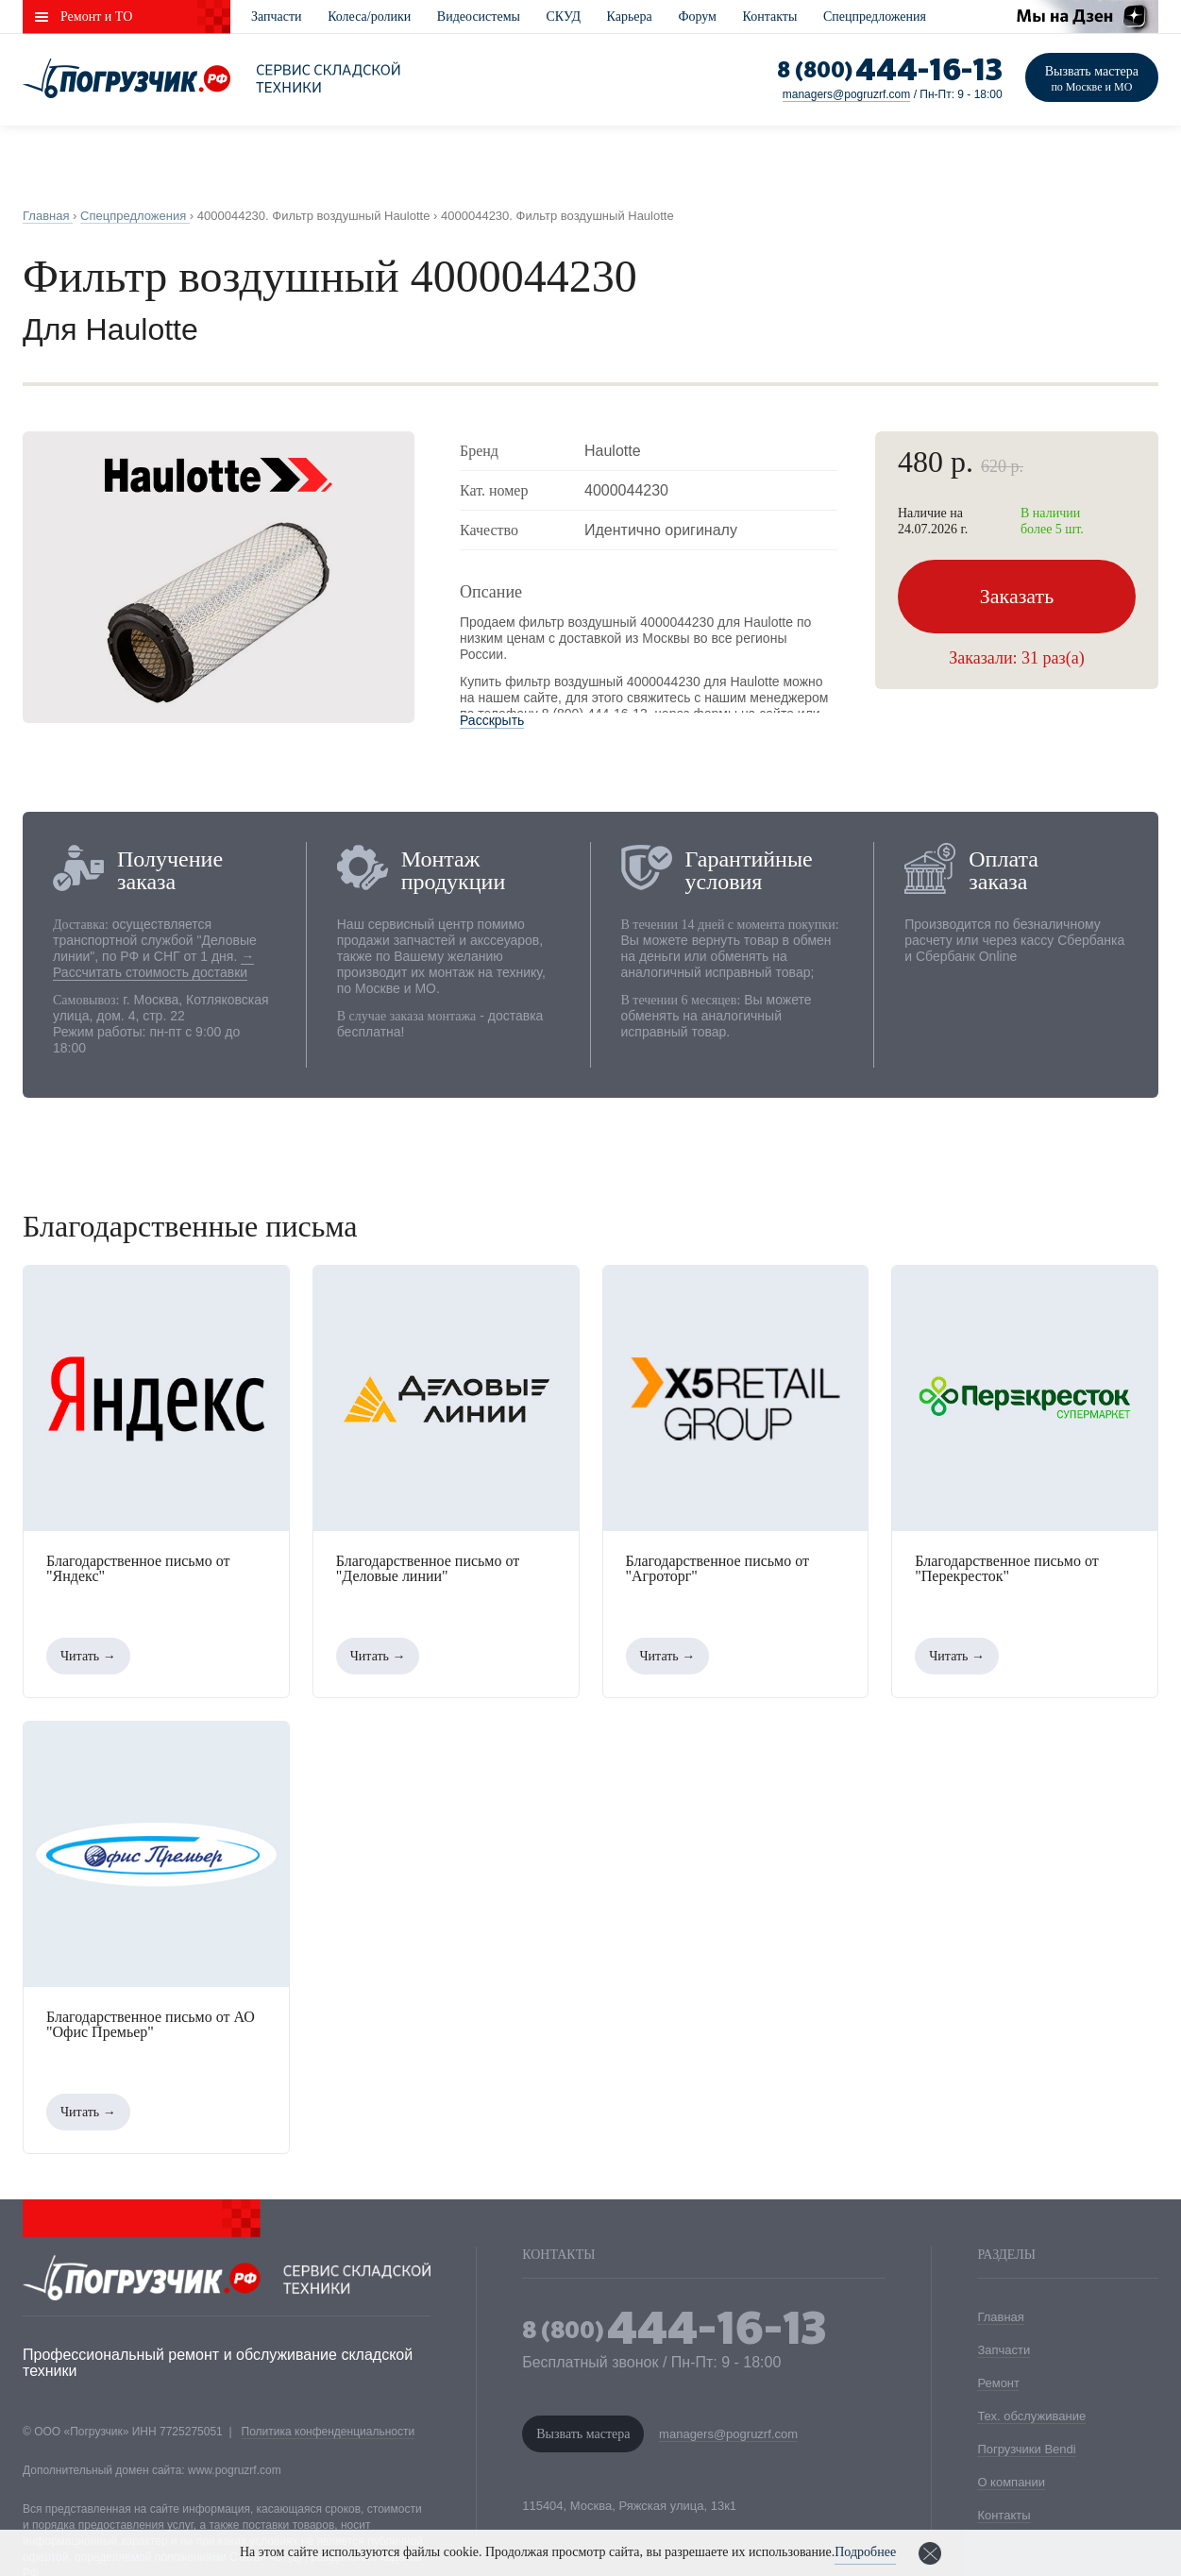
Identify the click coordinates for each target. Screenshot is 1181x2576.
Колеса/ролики (369, 16)
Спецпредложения (874, 16)
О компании (1011, 2482)
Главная (1000, 2317)
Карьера (629, 16)
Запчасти (276, 16)
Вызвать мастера (1092, 78)
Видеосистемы (478, 16)
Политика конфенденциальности (328, 2431)
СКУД (564, 16)
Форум (697, 16)
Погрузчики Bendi (1026, 2449)
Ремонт (998, 2383)
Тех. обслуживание (1031, 2416)
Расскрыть (492, 720)
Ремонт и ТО (96, 16)
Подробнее (865, 2552)
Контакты (770, 16)
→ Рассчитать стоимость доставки (153, 964)
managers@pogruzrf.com (847, 94)
